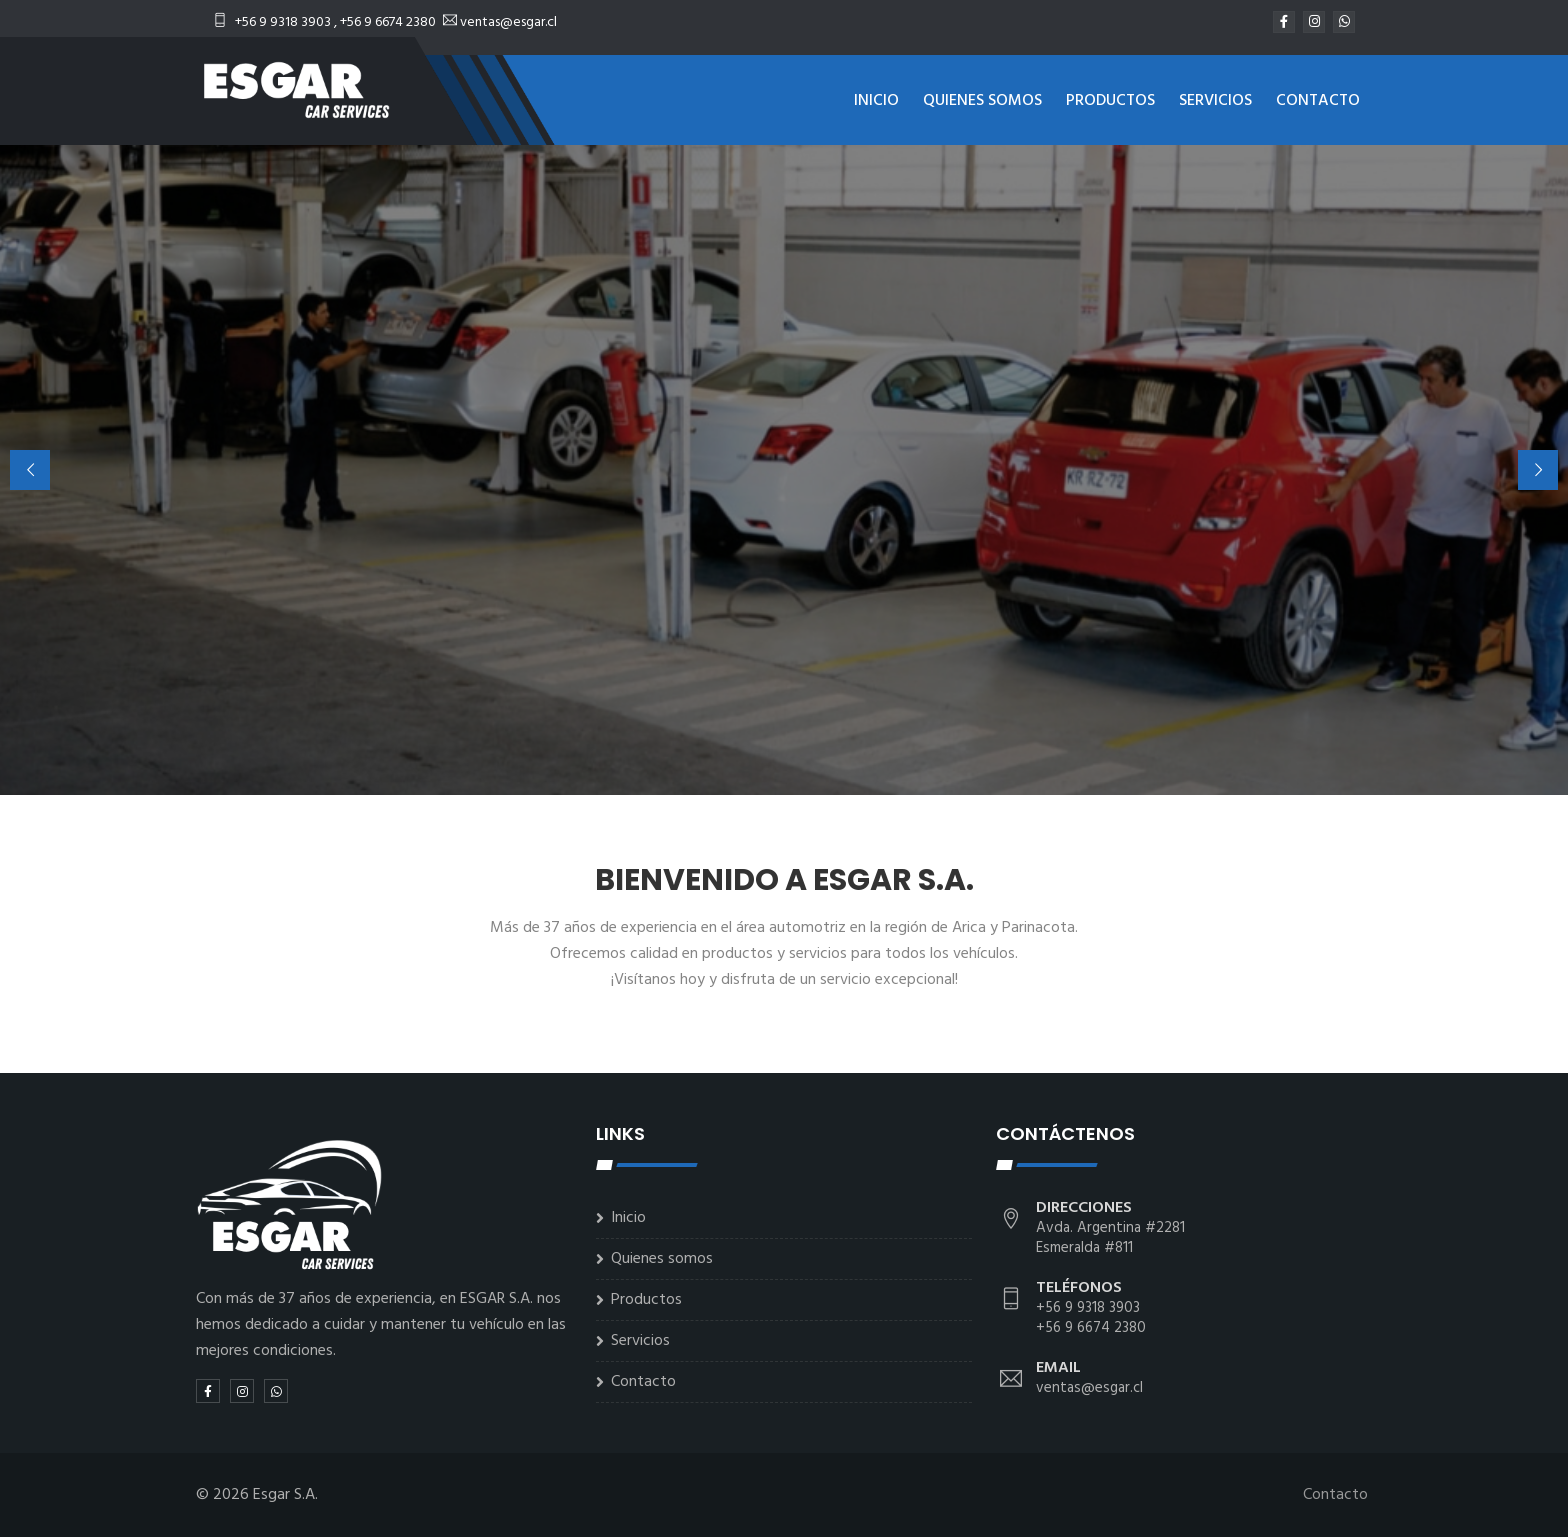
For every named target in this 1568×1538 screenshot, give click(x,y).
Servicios (1215, 101)
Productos (1110, 101)
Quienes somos (982, 101)
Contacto (1318, 101)
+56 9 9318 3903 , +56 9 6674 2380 (326, 22)
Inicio (876, 101)
